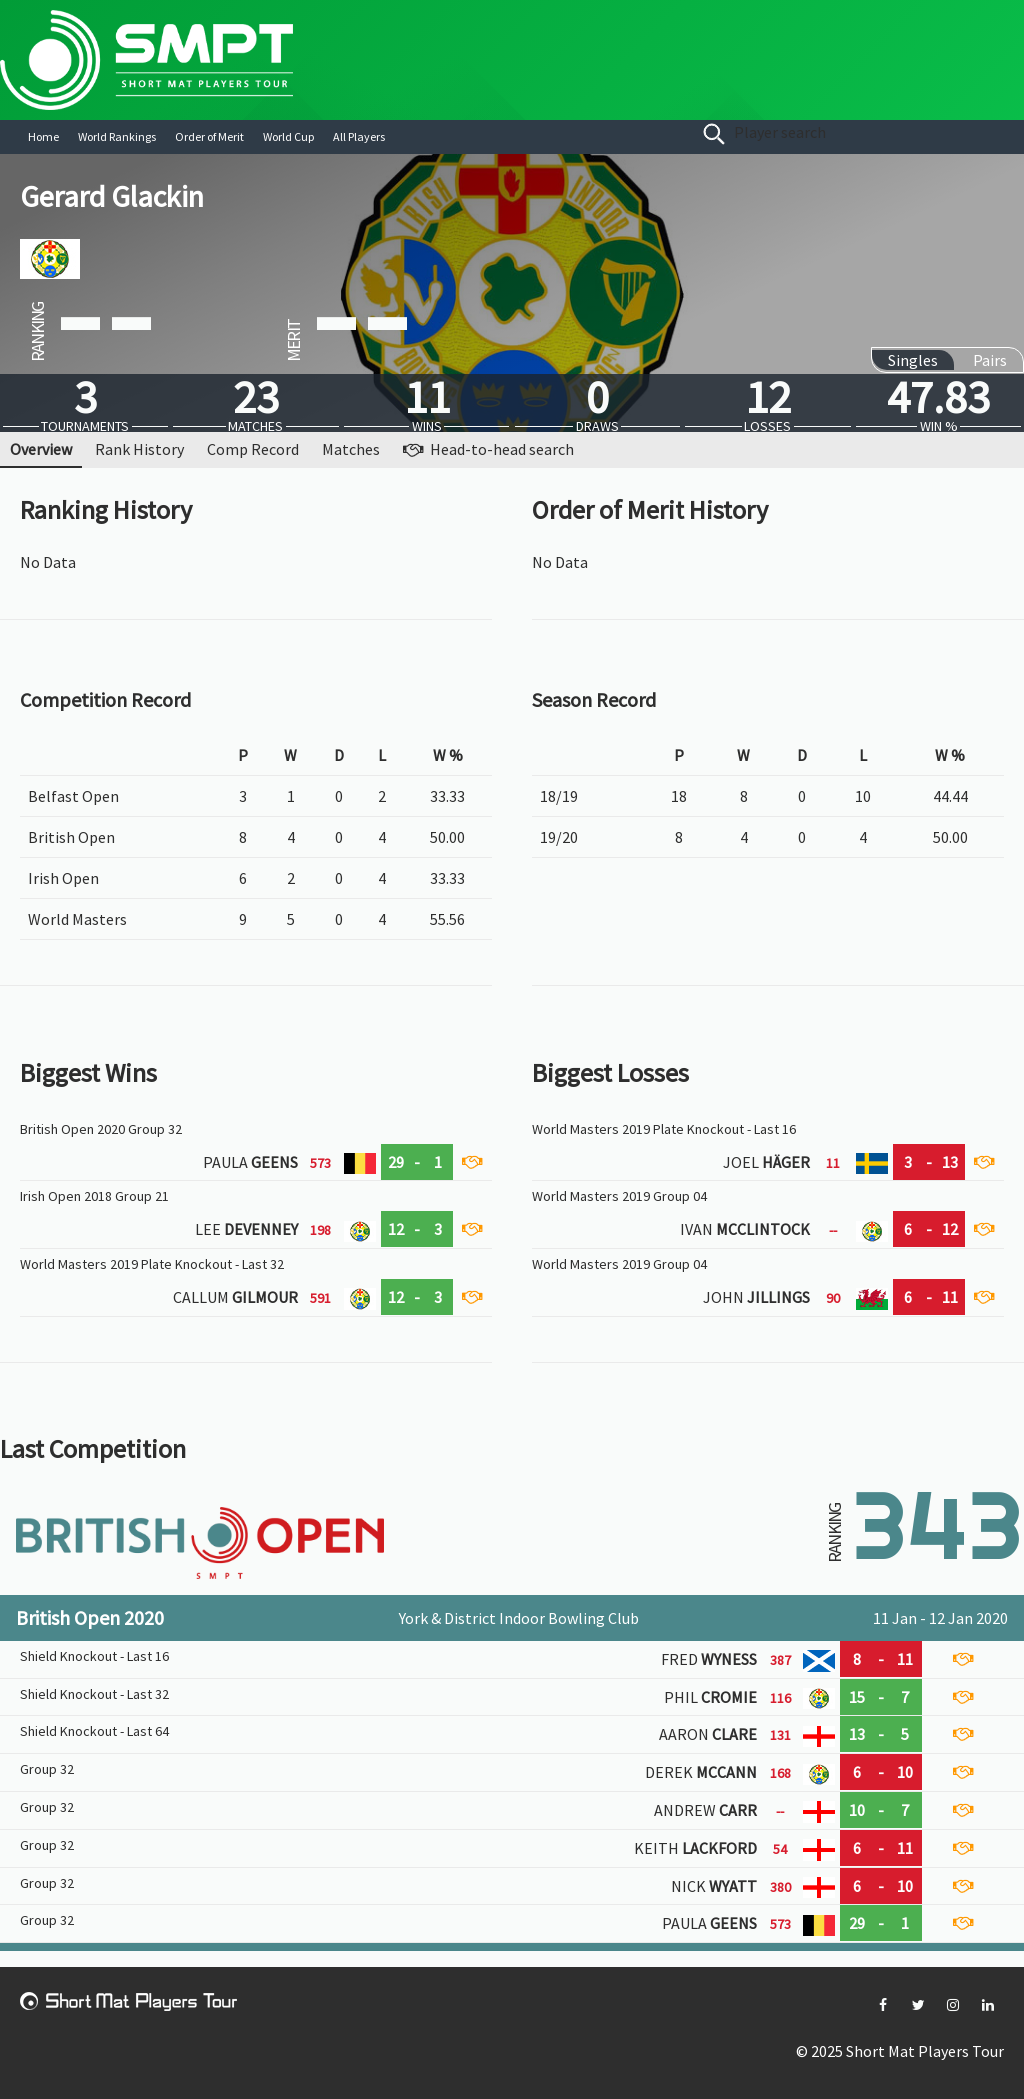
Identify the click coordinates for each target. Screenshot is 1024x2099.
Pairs (990, 360)
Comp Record (253, 449)
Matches (351, 449)
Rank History (139, 449)
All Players (359, 136)
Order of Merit (209, 136)
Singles (913, 360)
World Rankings (117, 136)
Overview (41, 449)
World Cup (288, 136)
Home (43, 136)
